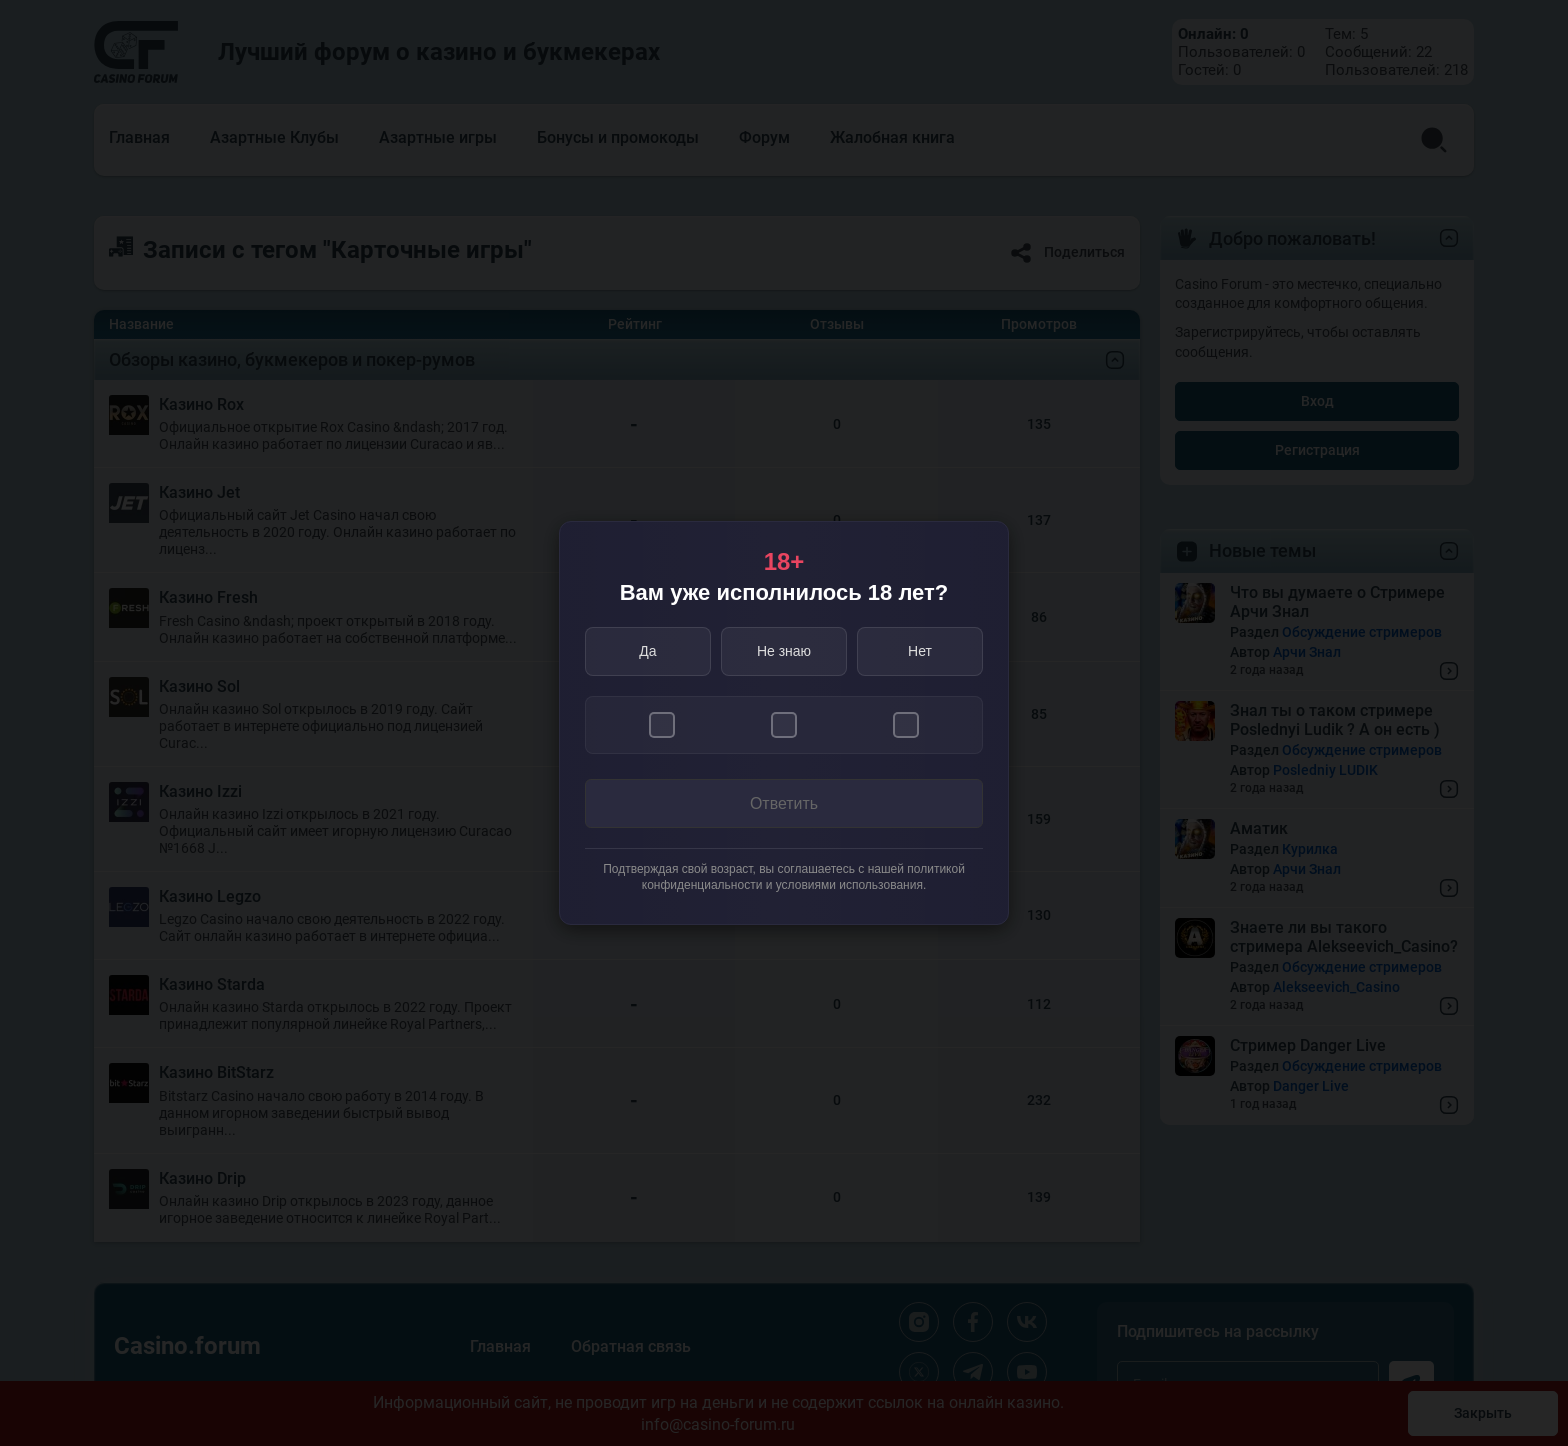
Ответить (784, 803)
